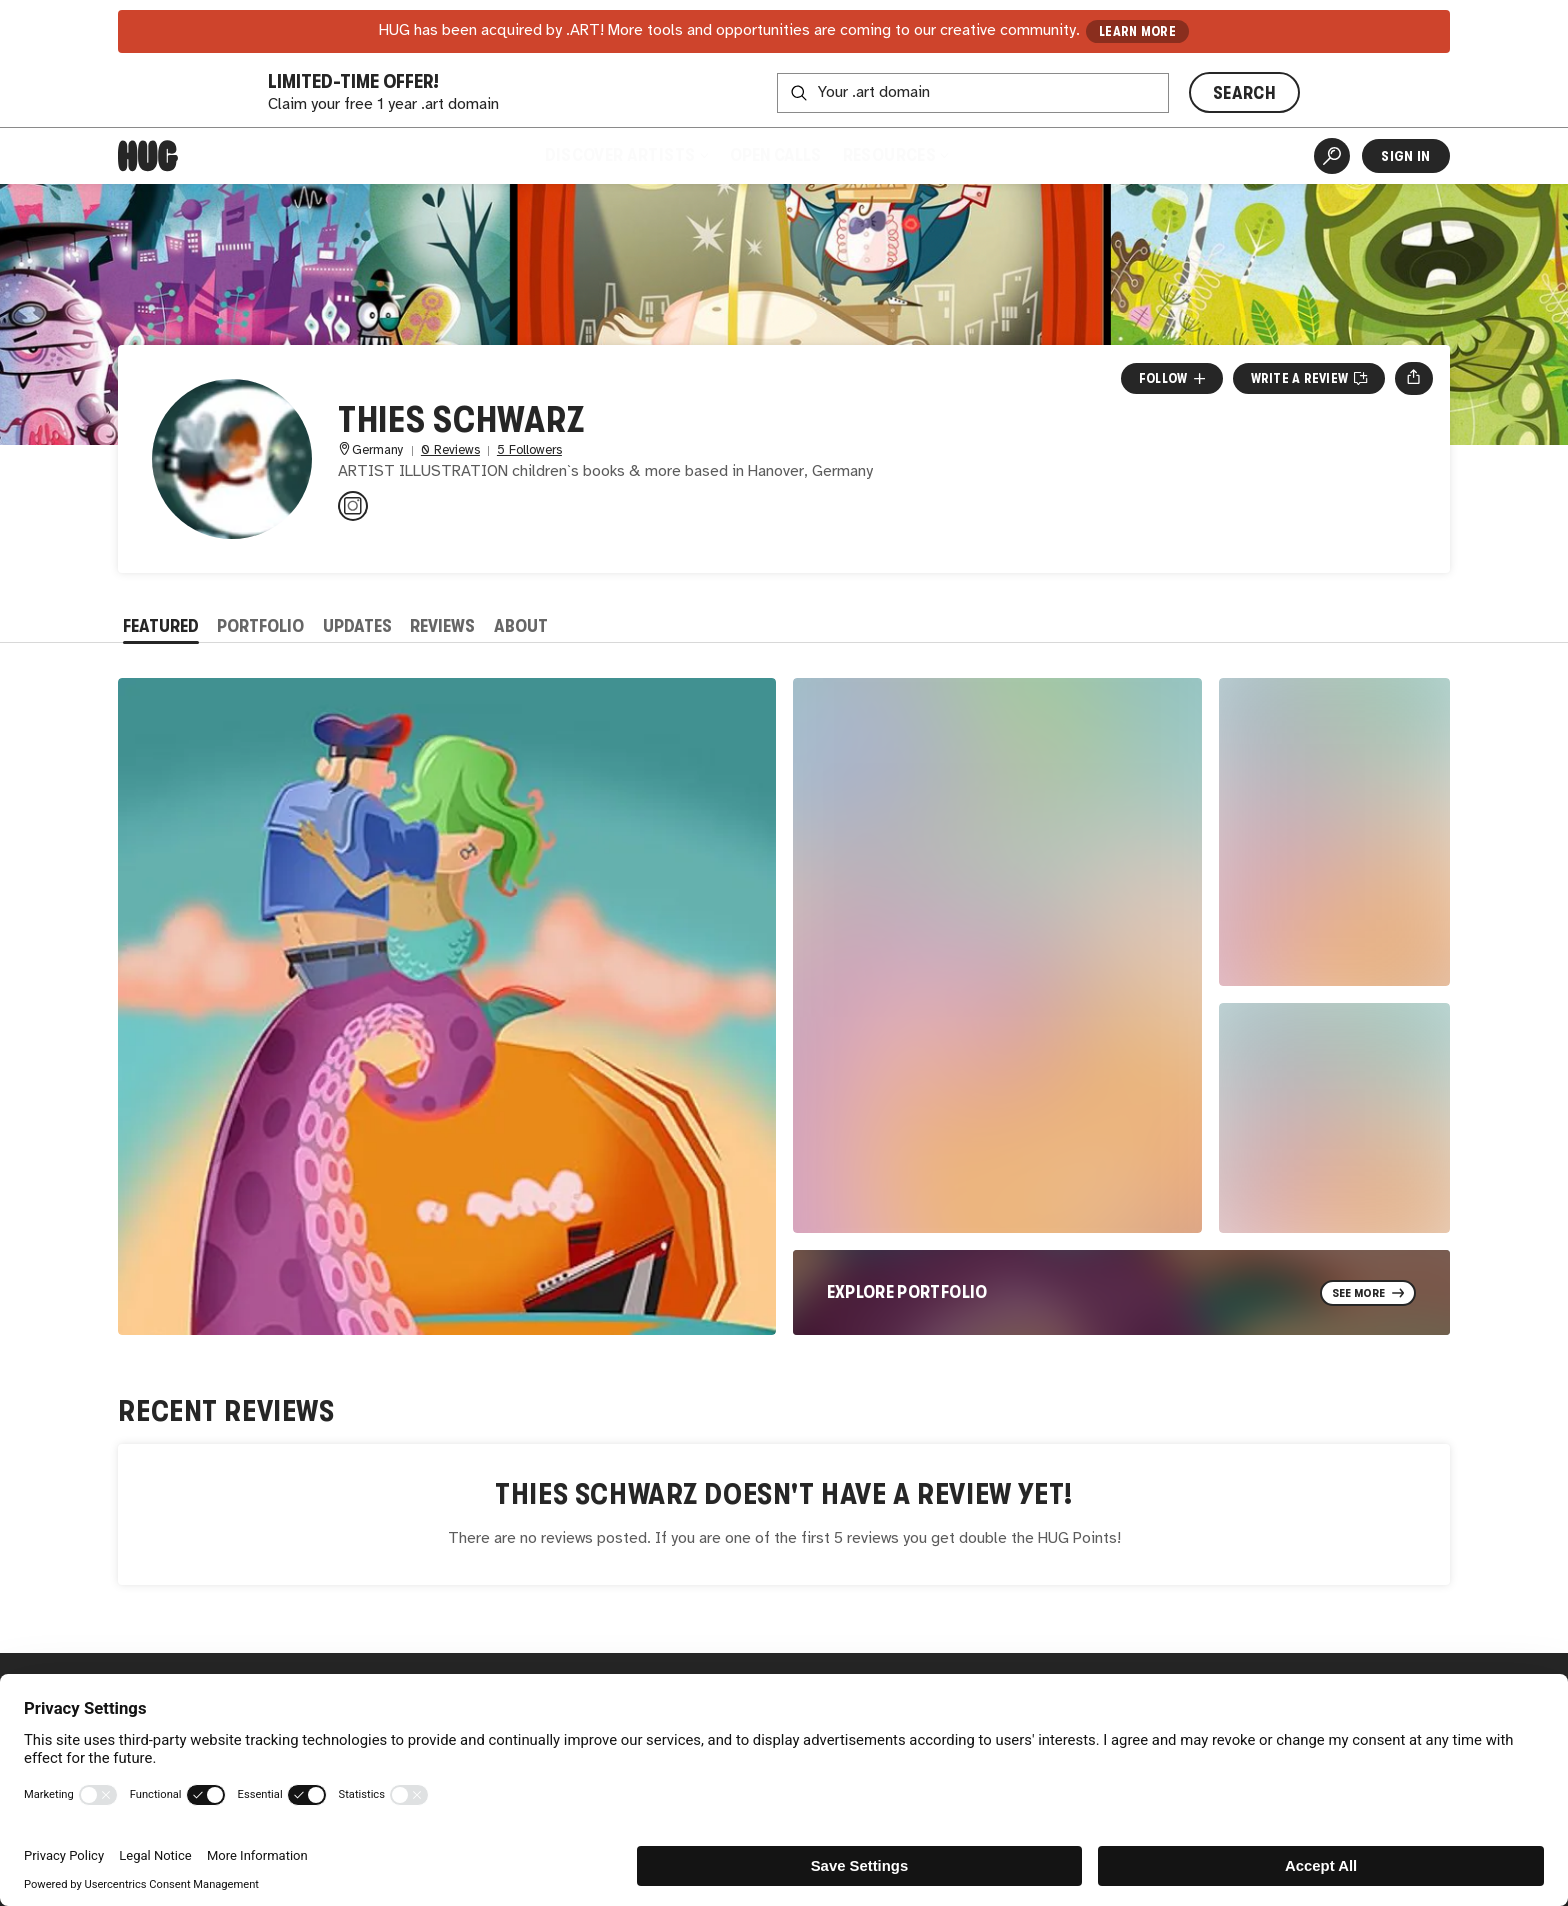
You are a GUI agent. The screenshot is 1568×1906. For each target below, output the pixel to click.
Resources (895, 155)
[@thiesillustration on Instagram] (353, 506)
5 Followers (529, 450)
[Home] (148, 156)
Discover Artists (625, 155)
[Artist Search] (1332, 156)
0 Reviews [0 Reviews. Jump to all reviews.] (450, 450)
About (521, 626)
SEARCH (1244, 93)
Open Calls (775, 155)
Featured (161, 626)
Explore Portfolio (907, 1292)
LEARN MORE (1137, 31)
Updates (357, 626)
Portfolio (260, 626)
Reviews (442, 626)
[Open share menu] (1413, 378)
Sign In (1405, 156)
